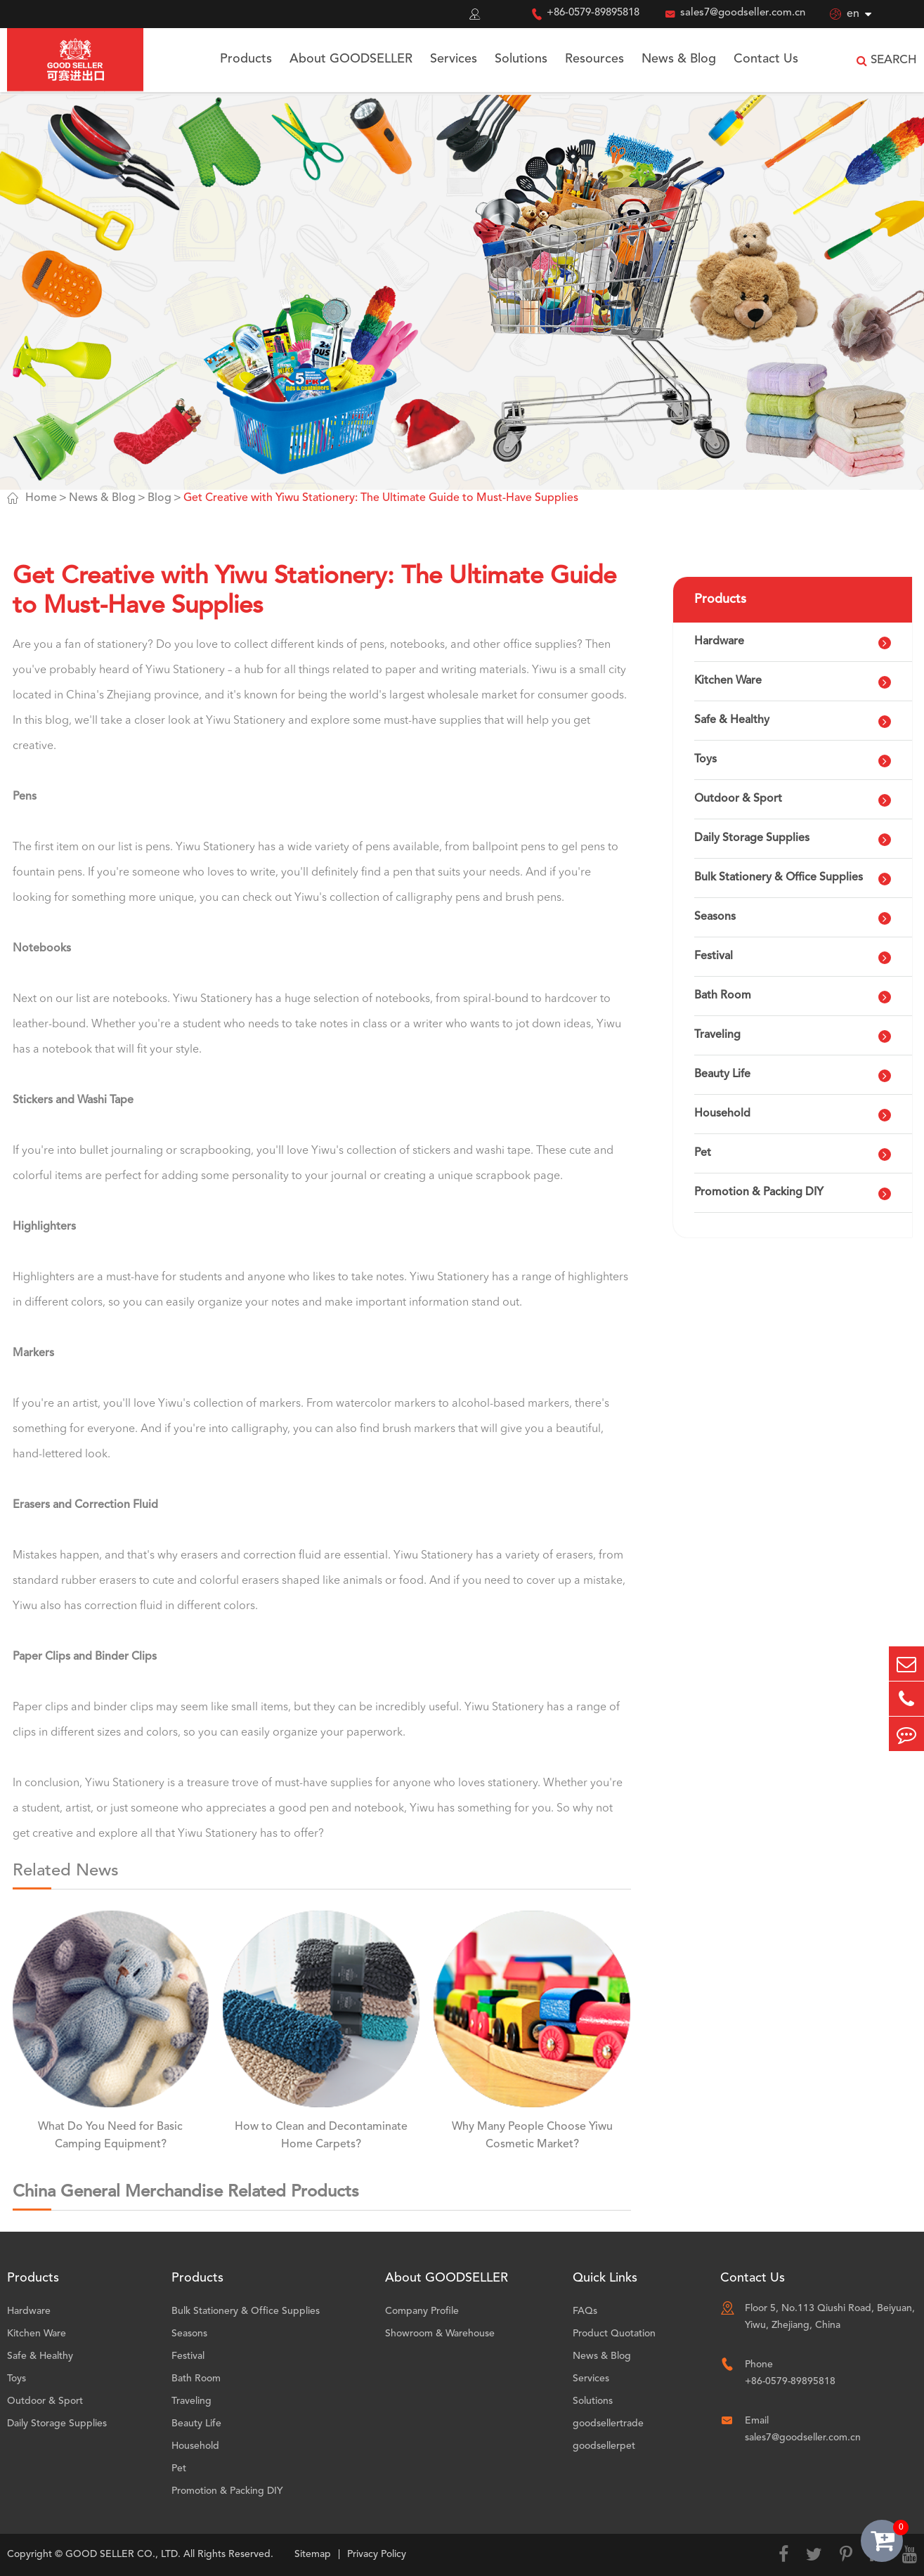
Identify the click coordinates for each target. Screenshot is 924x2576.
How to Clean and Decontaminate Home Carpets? (321, 2135)
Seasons (715, 917)
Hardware (719, 641)
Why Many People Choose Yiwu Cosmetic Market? (532, 2135)
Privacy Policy (376, 2554)
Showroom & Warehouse (440, 2333)
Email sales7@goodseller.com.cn (803, 2429)
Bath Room (722, 995)
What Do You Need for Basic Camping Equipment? (110, 2135)
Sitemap (312, 2554)
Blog (159, 498)
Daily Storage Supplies (751, 838)
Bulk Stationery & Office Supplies (778, 877)
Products (246, 59)
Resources (594, 59)
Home (41, 498)
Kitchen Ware (728, 681)
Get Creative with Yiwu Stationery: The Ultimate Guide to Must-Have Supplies (380, 498)
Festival (713, 956)
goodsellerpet (604, 2446)
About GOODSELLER (350, 59)
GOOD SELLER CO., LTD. (123, 2554)
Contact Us (766, 59)
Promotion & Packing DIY (759, 1192)
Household (722, 1113)
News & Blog (679, 59)
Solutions (521, 59)
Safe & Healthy (731, 720)
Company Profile (422, 2311)
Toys (705, 759)
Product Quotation (614, 2333)
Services (453, 59)
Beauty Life (722, 1074)
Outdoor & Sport (738, 799)
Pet (702, 1153)
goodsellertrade (608, 2423)
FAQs (585, 2311)
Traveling (717, 1035)
